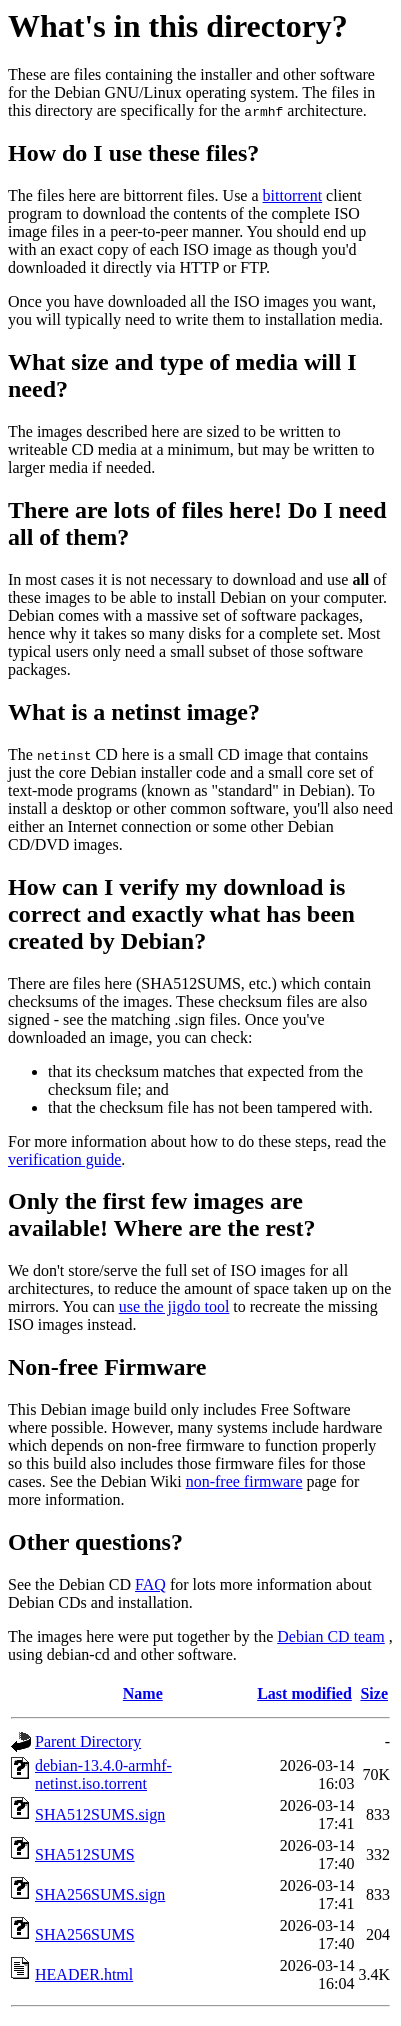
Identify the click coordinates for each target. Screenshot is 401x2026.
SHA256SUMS (85, 1934)
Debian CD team (331, 1636)
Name (143, 1693)
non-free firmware (244, 1481)
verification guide (64, 1159)
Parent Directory (88, 1741)
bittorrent (293, 195)
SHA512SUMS (85, 1854)
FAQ (150, 1584)
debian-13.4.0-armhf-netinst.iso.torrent (103, 1774)
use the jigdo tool (174, 1306)
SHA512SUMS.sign (100, 1814)
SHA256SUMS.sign (100, 1894)
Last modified (304, 1693)
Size (374, 1693)
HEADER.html (84, 1974)
